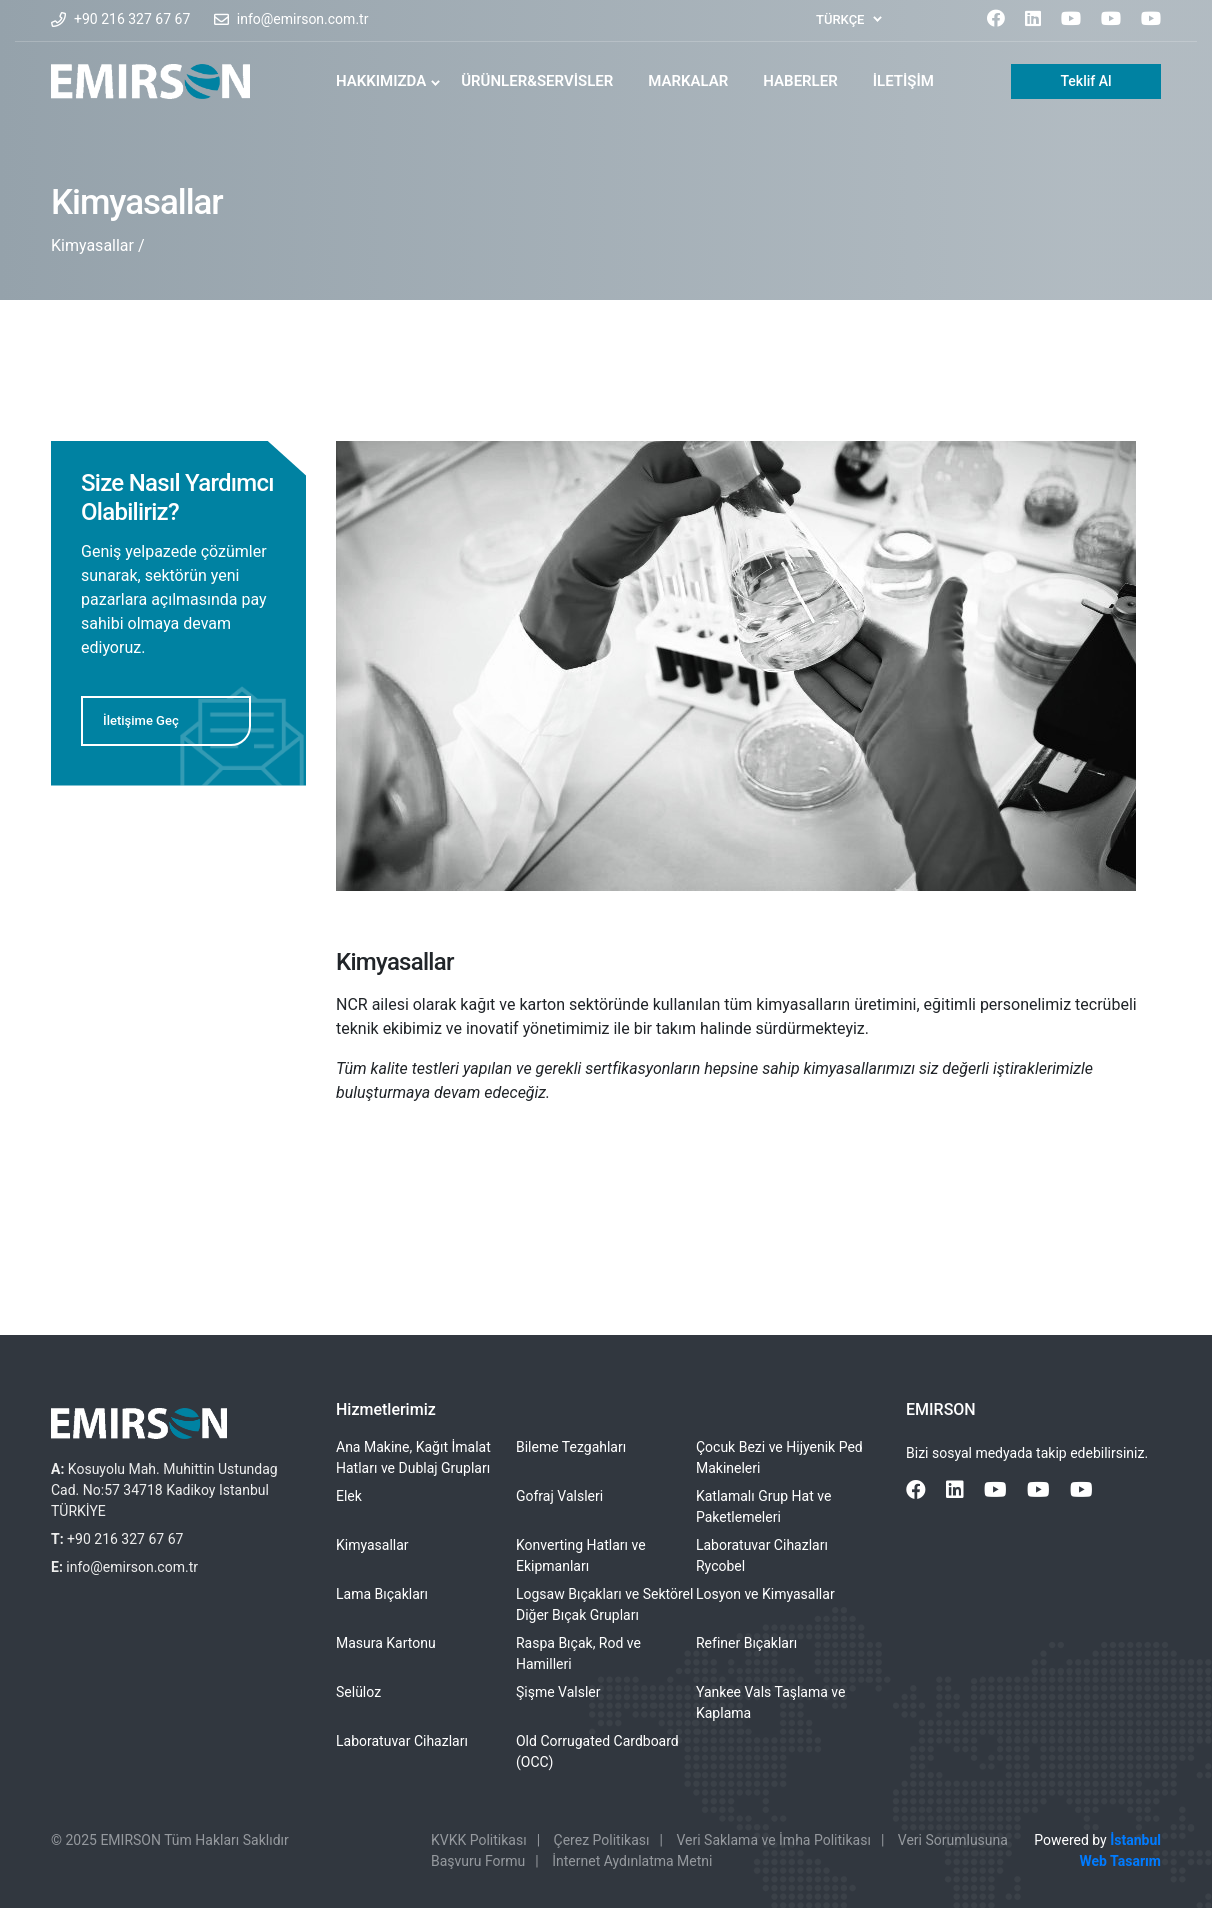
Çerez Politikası (602, 1840)
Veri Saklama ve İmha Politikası (773, 1840)
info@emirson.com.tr (303, 19)
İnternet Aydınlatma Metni (632, 1861)
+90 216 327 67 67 (132, 19)
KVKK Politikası (479, 1840)
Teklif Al (1085, 81)
